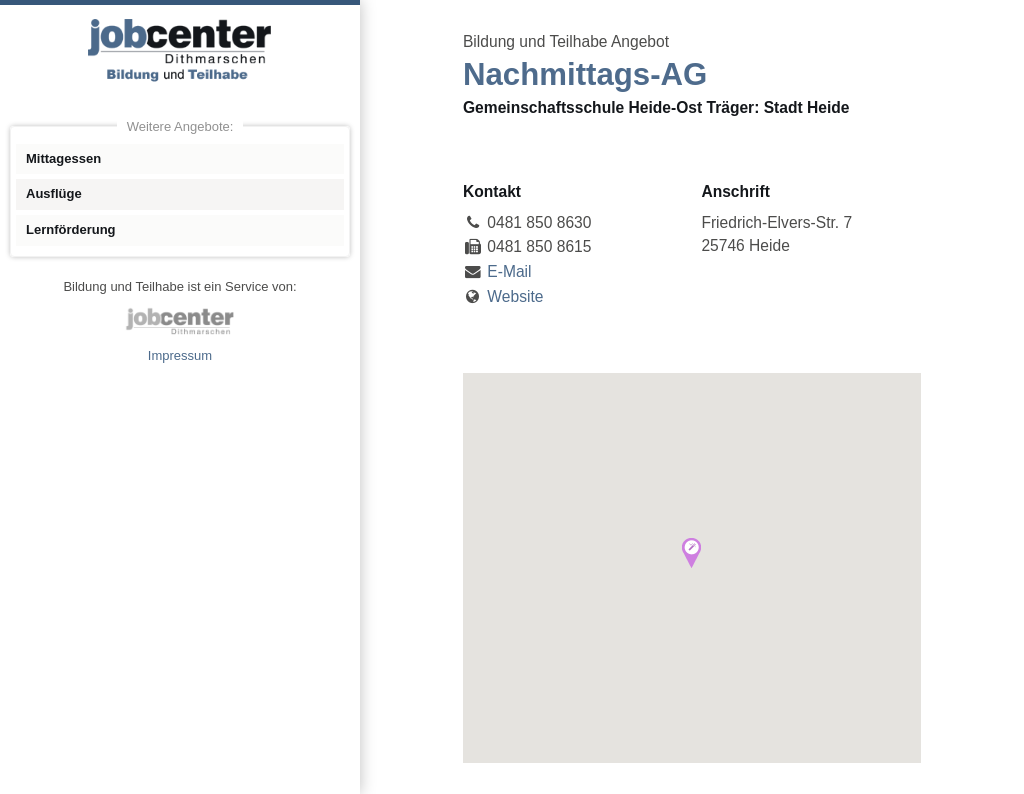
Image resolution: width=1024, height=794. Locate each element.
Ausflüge (54, 193)
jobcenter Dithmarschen (180, 321)
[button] (691, 553)
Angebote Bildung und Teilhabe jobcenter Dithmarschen (180, 50)
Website (515, 296)
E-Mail (509, 271)
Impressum (180, 355)
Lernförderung (71, 229)
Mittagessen (63, 158)
